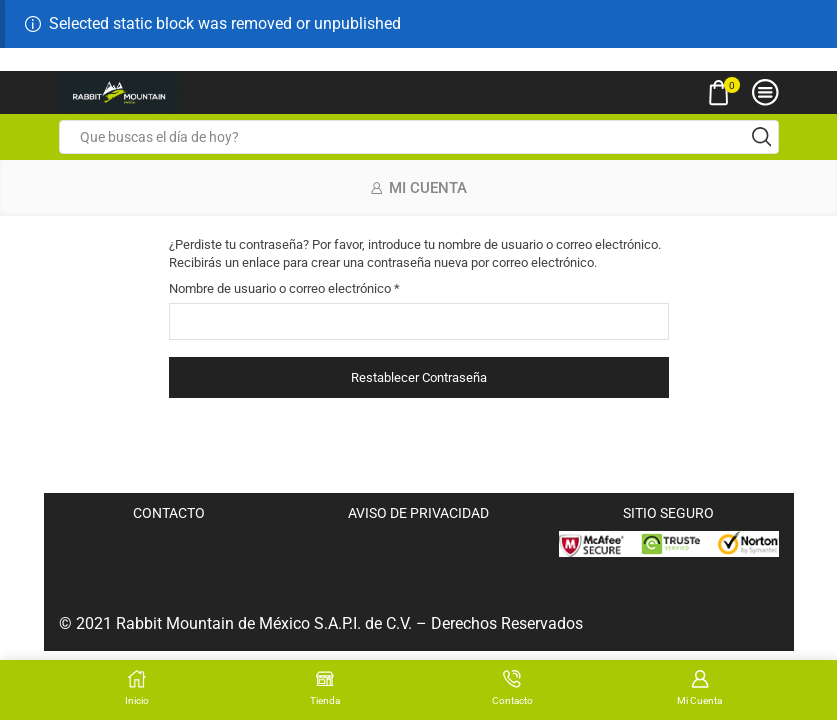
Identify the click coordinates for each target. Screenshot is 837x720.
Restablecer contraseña (419, 377)
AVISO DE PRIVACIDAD (418, 513)
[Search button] (762, 137)
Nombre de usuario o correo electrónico (284, 288)
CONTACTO (169, 513)
